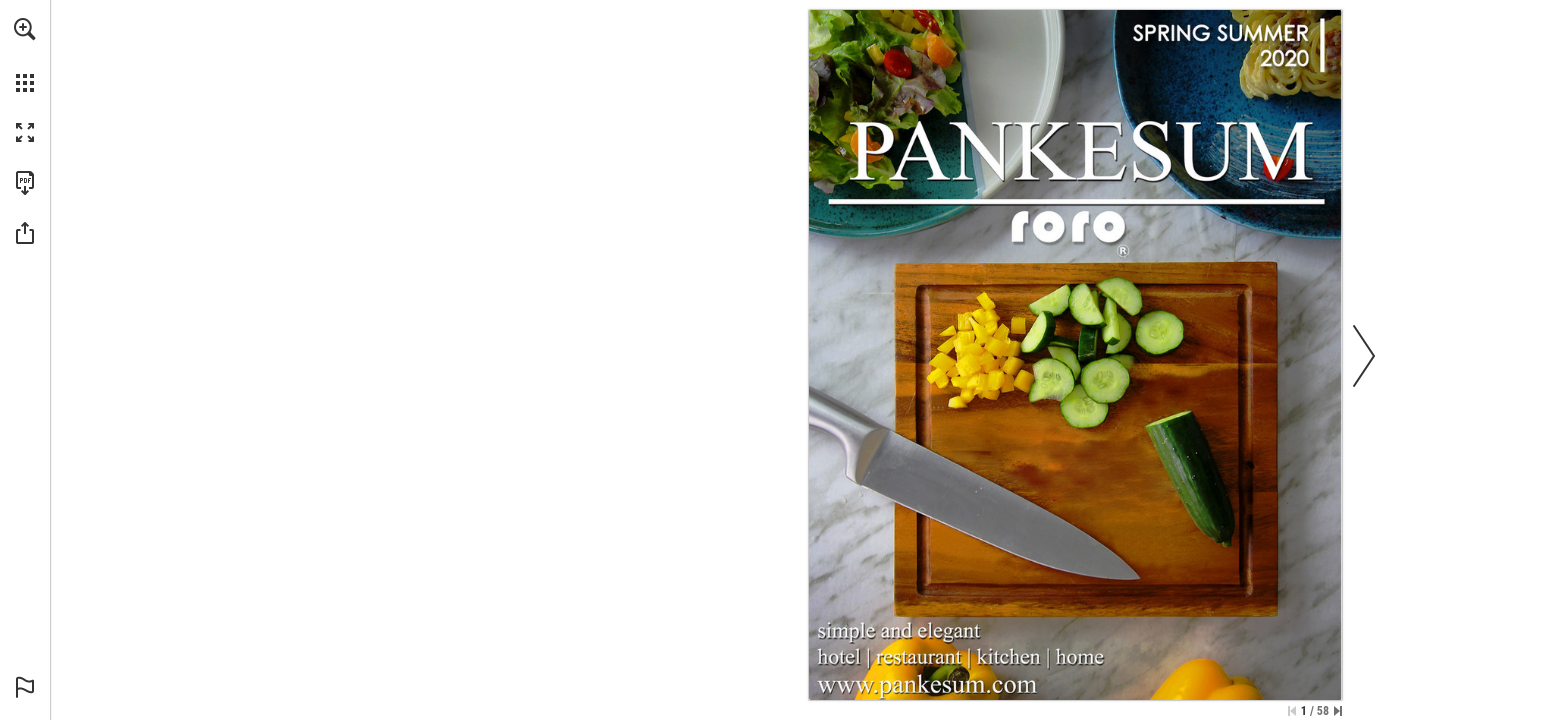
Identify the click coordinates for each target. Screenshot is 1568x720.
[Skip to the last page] (1338, 711)
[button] (25, 29)
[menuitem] (25, 55)
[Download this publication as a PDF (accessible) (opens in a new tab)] (25, 183)
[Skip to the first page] (1292, 711)
